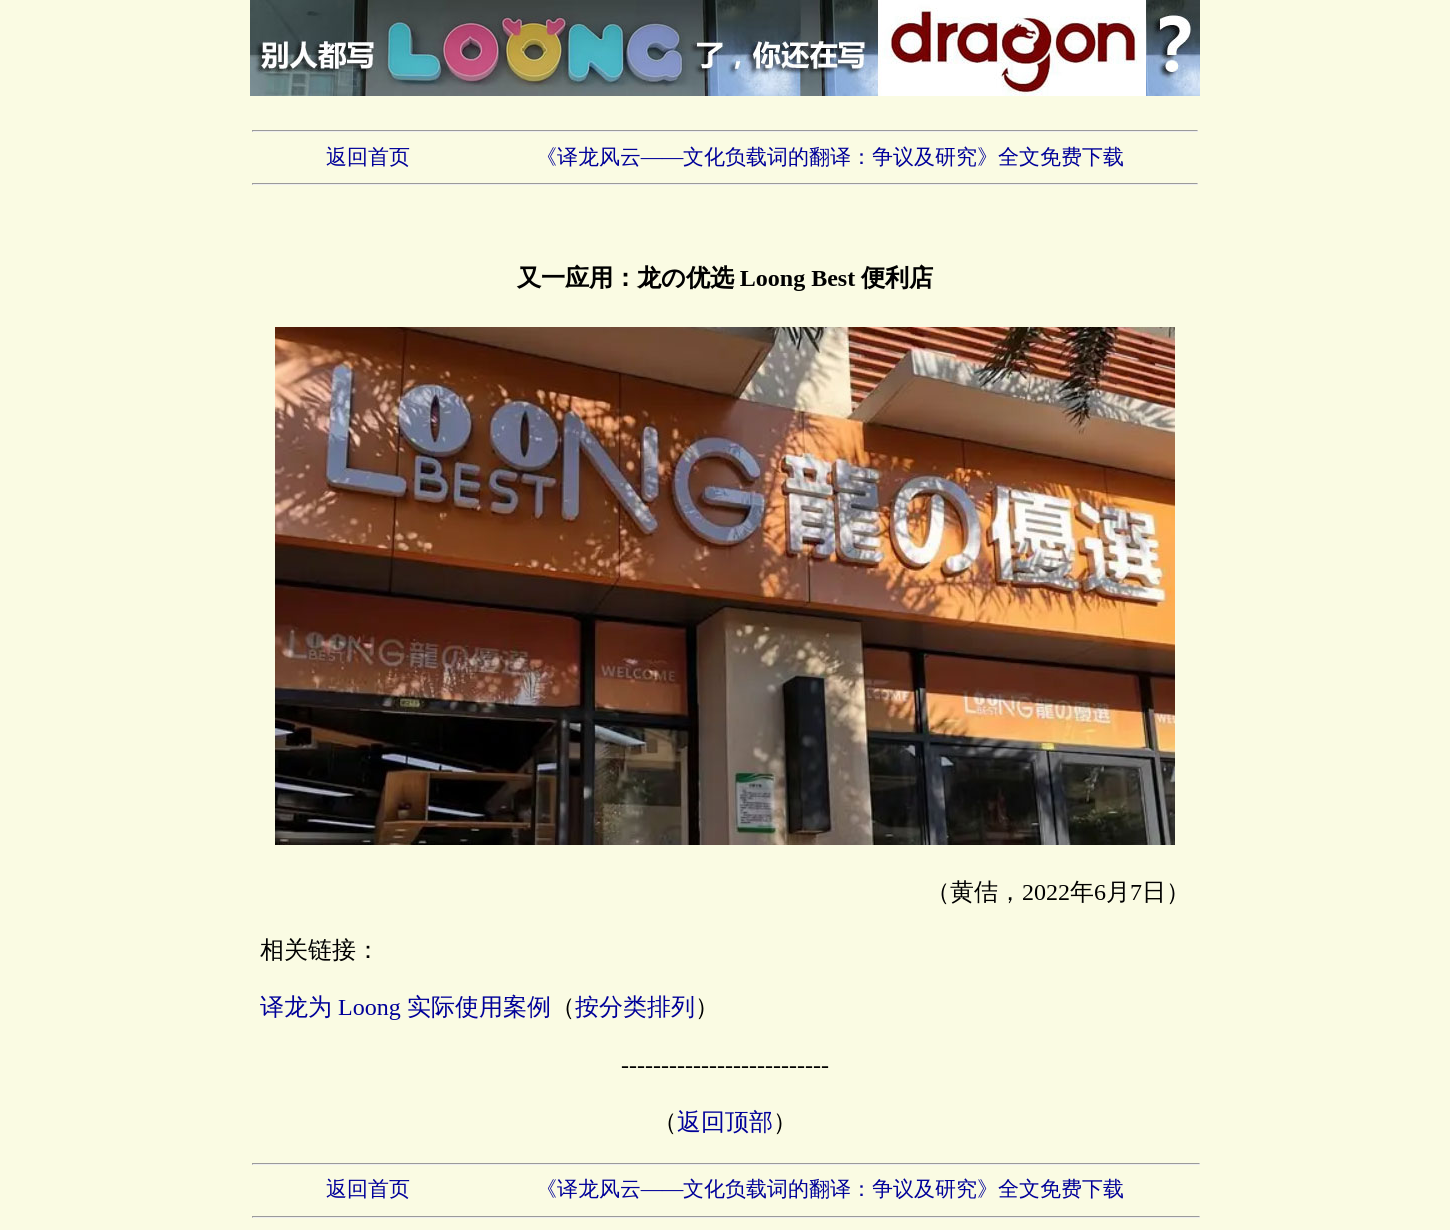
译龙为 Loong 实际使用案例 (405, 1007)
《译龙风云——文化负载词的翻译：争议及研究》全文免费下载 (830, 157)
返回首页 (368, 157)
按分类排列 (635, 1007)
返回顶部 (725, 1122)
